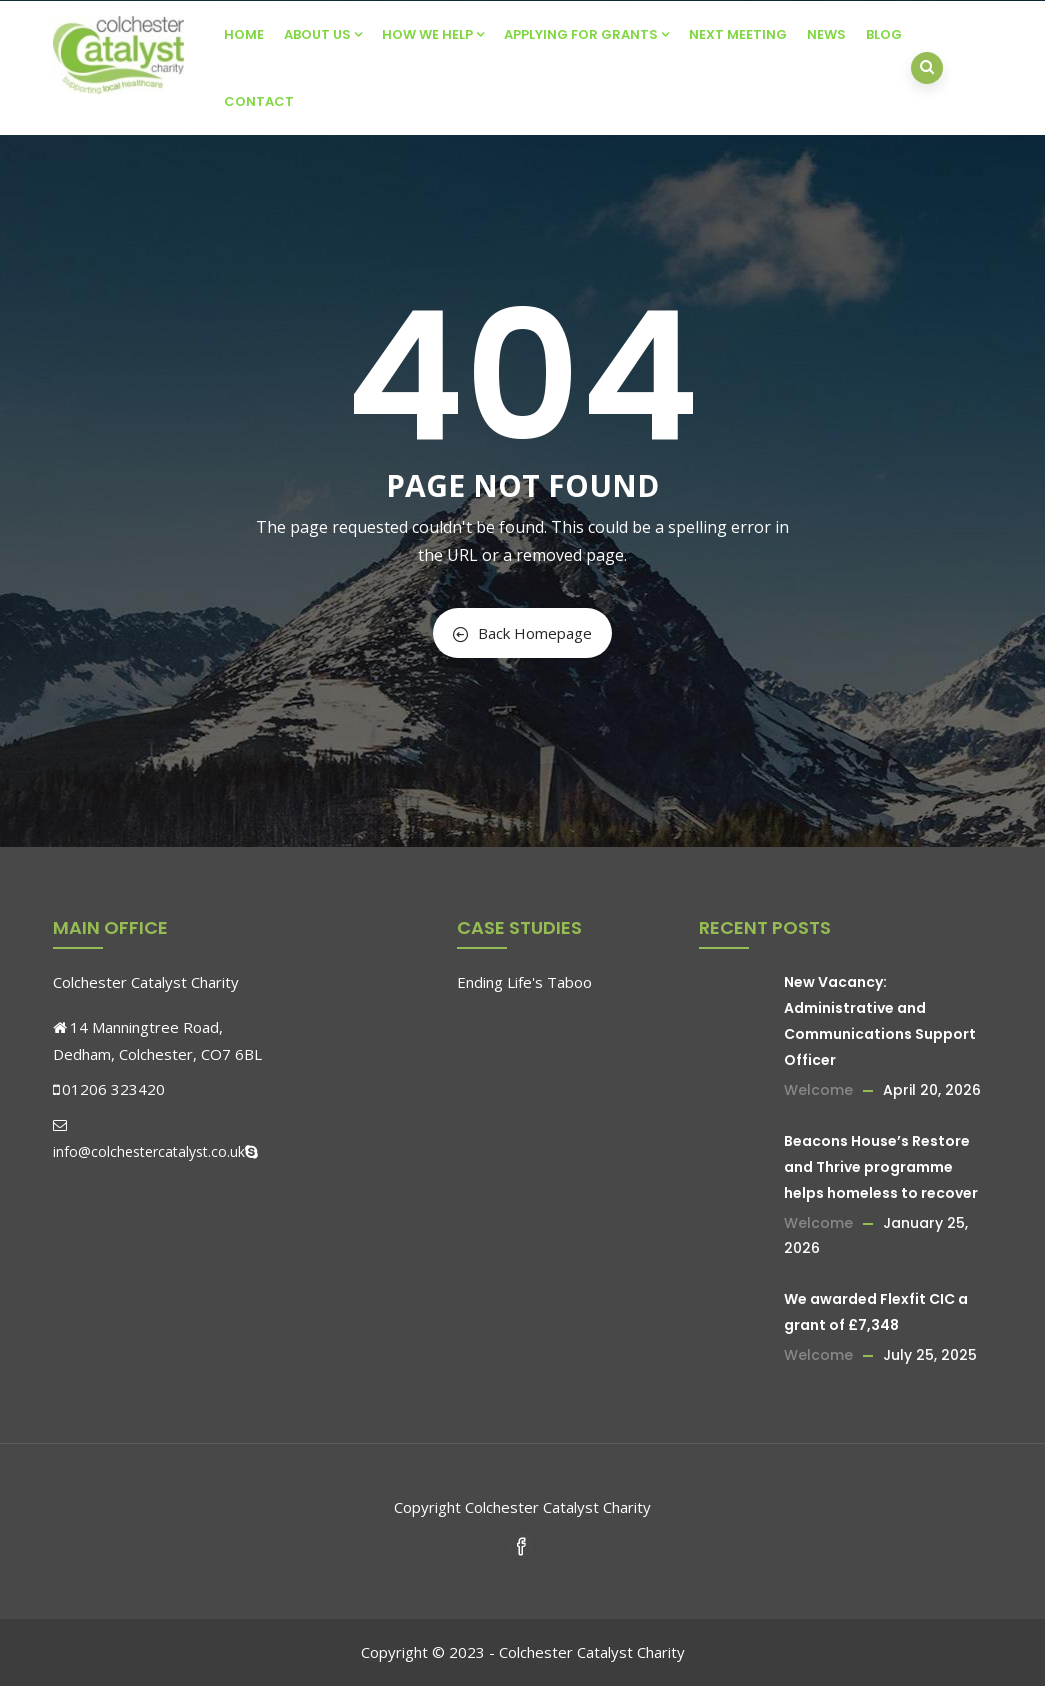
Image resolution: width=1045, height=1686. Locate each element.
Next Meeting (738, 34)
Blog (884, 34)
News (826, 34)
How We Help (433, 34)
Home (244, 34)
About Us (323, 34)
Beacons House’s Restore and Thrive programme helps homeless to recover (881, 1167)
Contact (259, 101)
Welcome (818, 1090)
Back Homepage (522, 633)
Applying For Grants (586, 34)
